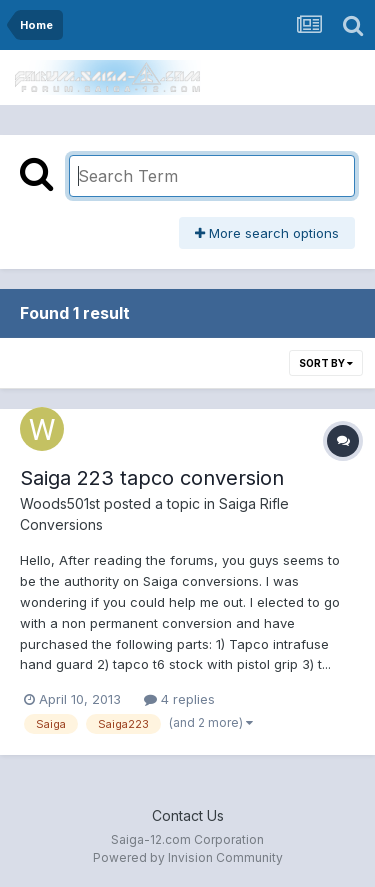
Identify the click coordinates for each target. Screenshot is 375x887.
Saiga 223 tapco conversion (152, 478)
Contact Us (188, 815)
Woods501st (60, 503)
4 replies (179, 699)
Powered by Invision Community (188, 857)
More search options (267, 233)
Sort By (326, 363)
